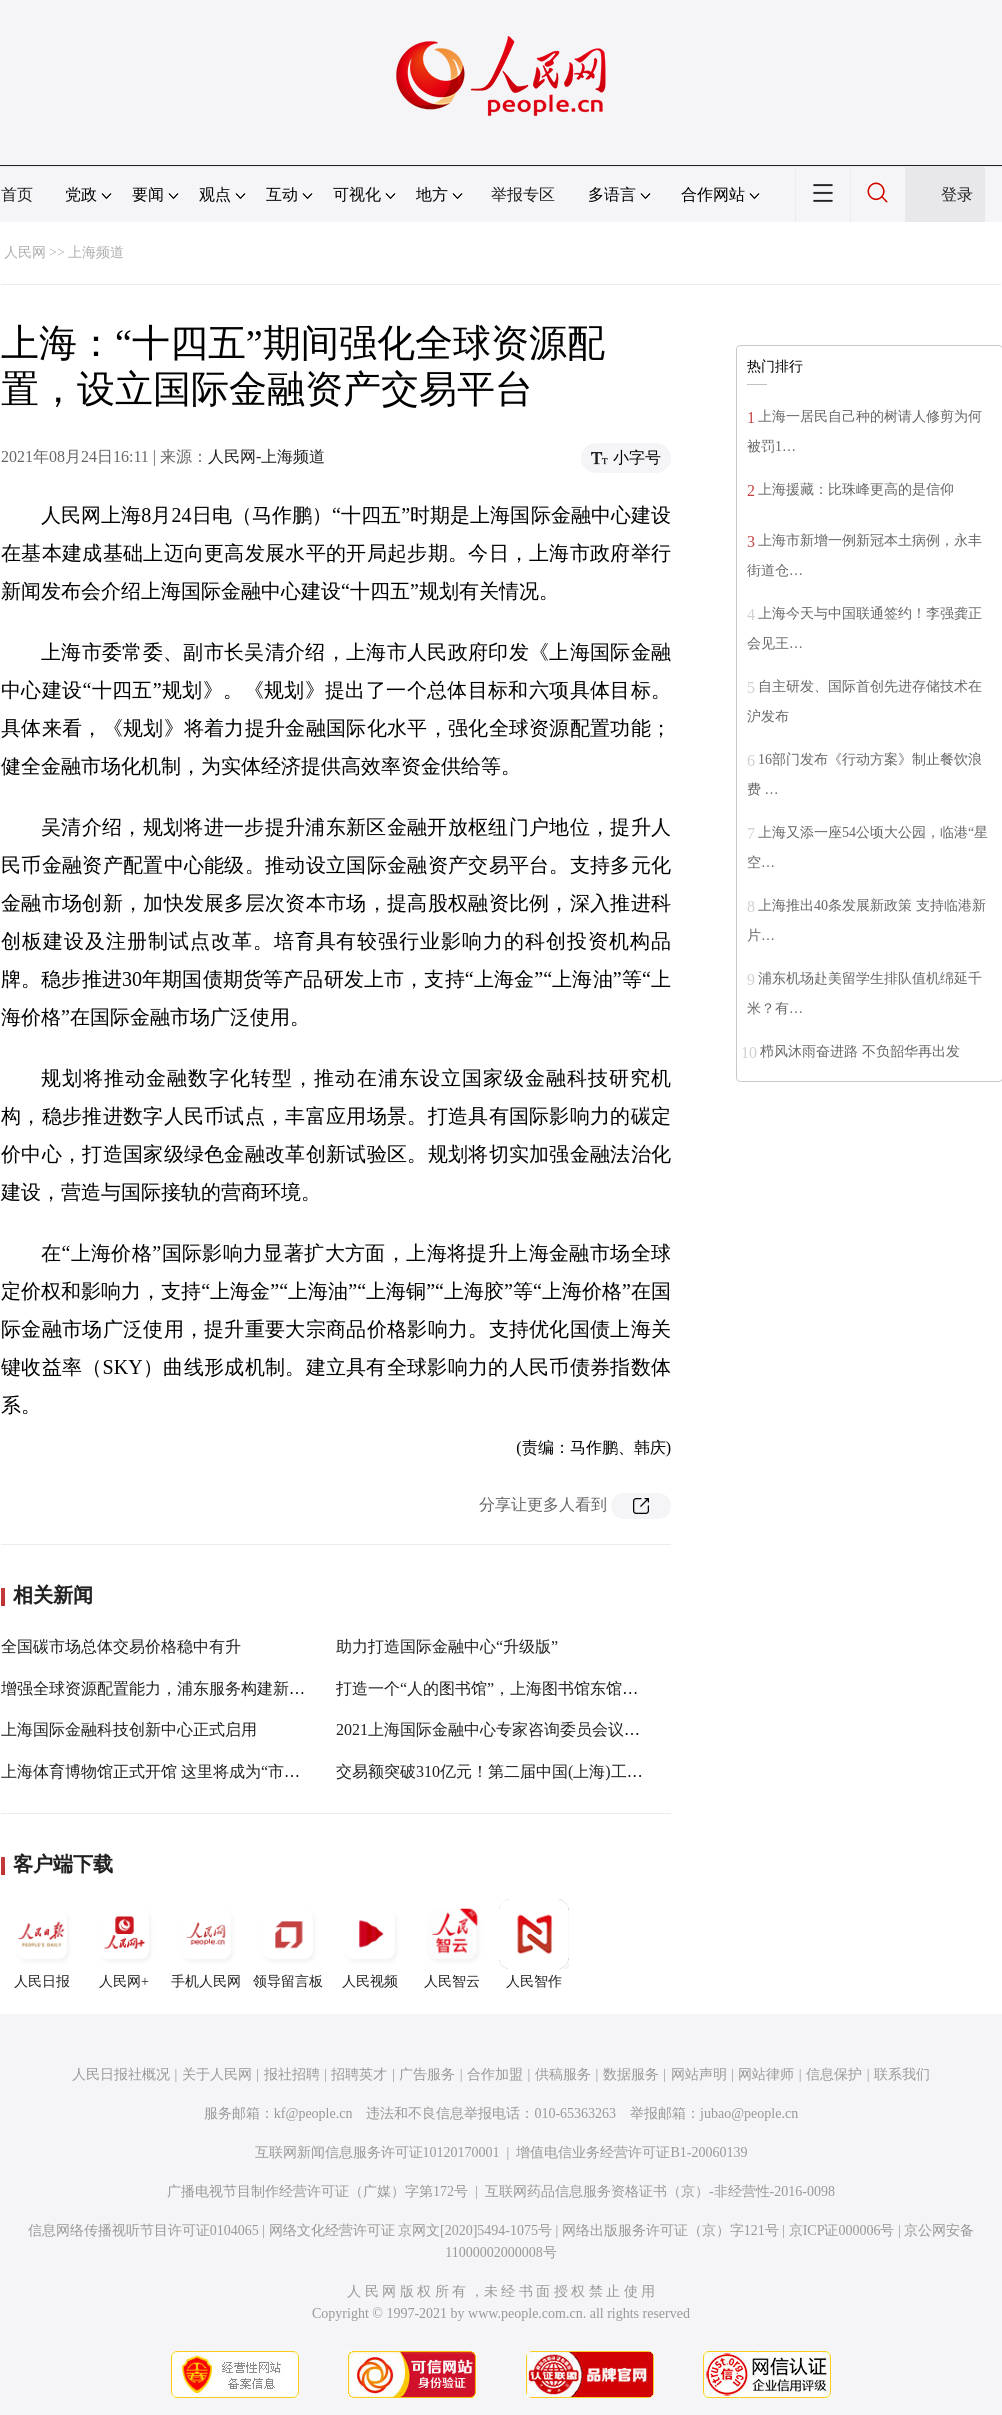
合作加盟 (495, 2074)
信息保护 (834, 2074)
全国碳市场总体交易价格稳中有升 (121, 1646)
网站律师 (766, 2074)
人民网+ (124, 1944)
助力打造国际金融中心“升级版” (447, 1646)
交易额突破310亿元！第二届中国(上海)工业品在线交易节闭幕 (553, 1771)
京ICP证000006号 (842, 2230)
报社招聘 (292, 2074)
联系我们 (902, 2074)
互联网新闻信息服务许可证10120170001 (377, 2152)
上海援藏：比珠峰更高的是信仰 (856, 489)
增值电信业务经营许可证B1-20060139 (631, 2152)
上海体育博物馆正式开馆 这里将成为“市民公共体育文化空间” (218, 1771)
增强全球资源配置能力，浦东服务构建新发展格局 (177, 1688)
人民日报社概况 (121, 2074)
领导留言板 (288, 1944)
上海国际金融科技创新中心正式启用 (129, 1729)
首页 (17, 194)
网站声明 (699, 2074)
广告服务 (427, 2074)
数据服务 (631, 2074)
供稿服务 (563, 2074)
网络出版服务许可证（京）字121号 (670, 2230)
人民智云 (452, 1944)
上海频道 (96, 252)
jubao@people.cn (749, 2113)
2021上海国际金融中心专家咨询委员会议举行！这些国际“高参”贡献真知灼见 (607, 1729)
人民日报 (42, 1944)
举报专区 (523, 194)
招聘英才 (359, 2074)
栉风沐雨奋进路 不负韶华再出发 (860, 1051)
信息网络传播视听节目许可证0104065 (143, 2230)
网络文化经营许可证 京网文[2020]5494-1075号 (411, 2230)
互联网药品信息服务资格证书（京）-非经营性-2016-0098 (660, 2191)
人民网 (25, 252)
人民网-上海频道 (266, 456)
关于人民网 (217, 2074)
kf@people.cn (313, 2113)
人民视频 (370, 1944)
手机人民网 (206, 1944)
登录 (957, 194)
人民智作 (534, 1944)
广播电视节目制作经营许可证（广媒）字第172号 (317, 2191)
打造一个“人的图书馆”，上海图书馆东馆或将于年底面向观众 (551, 1688)
